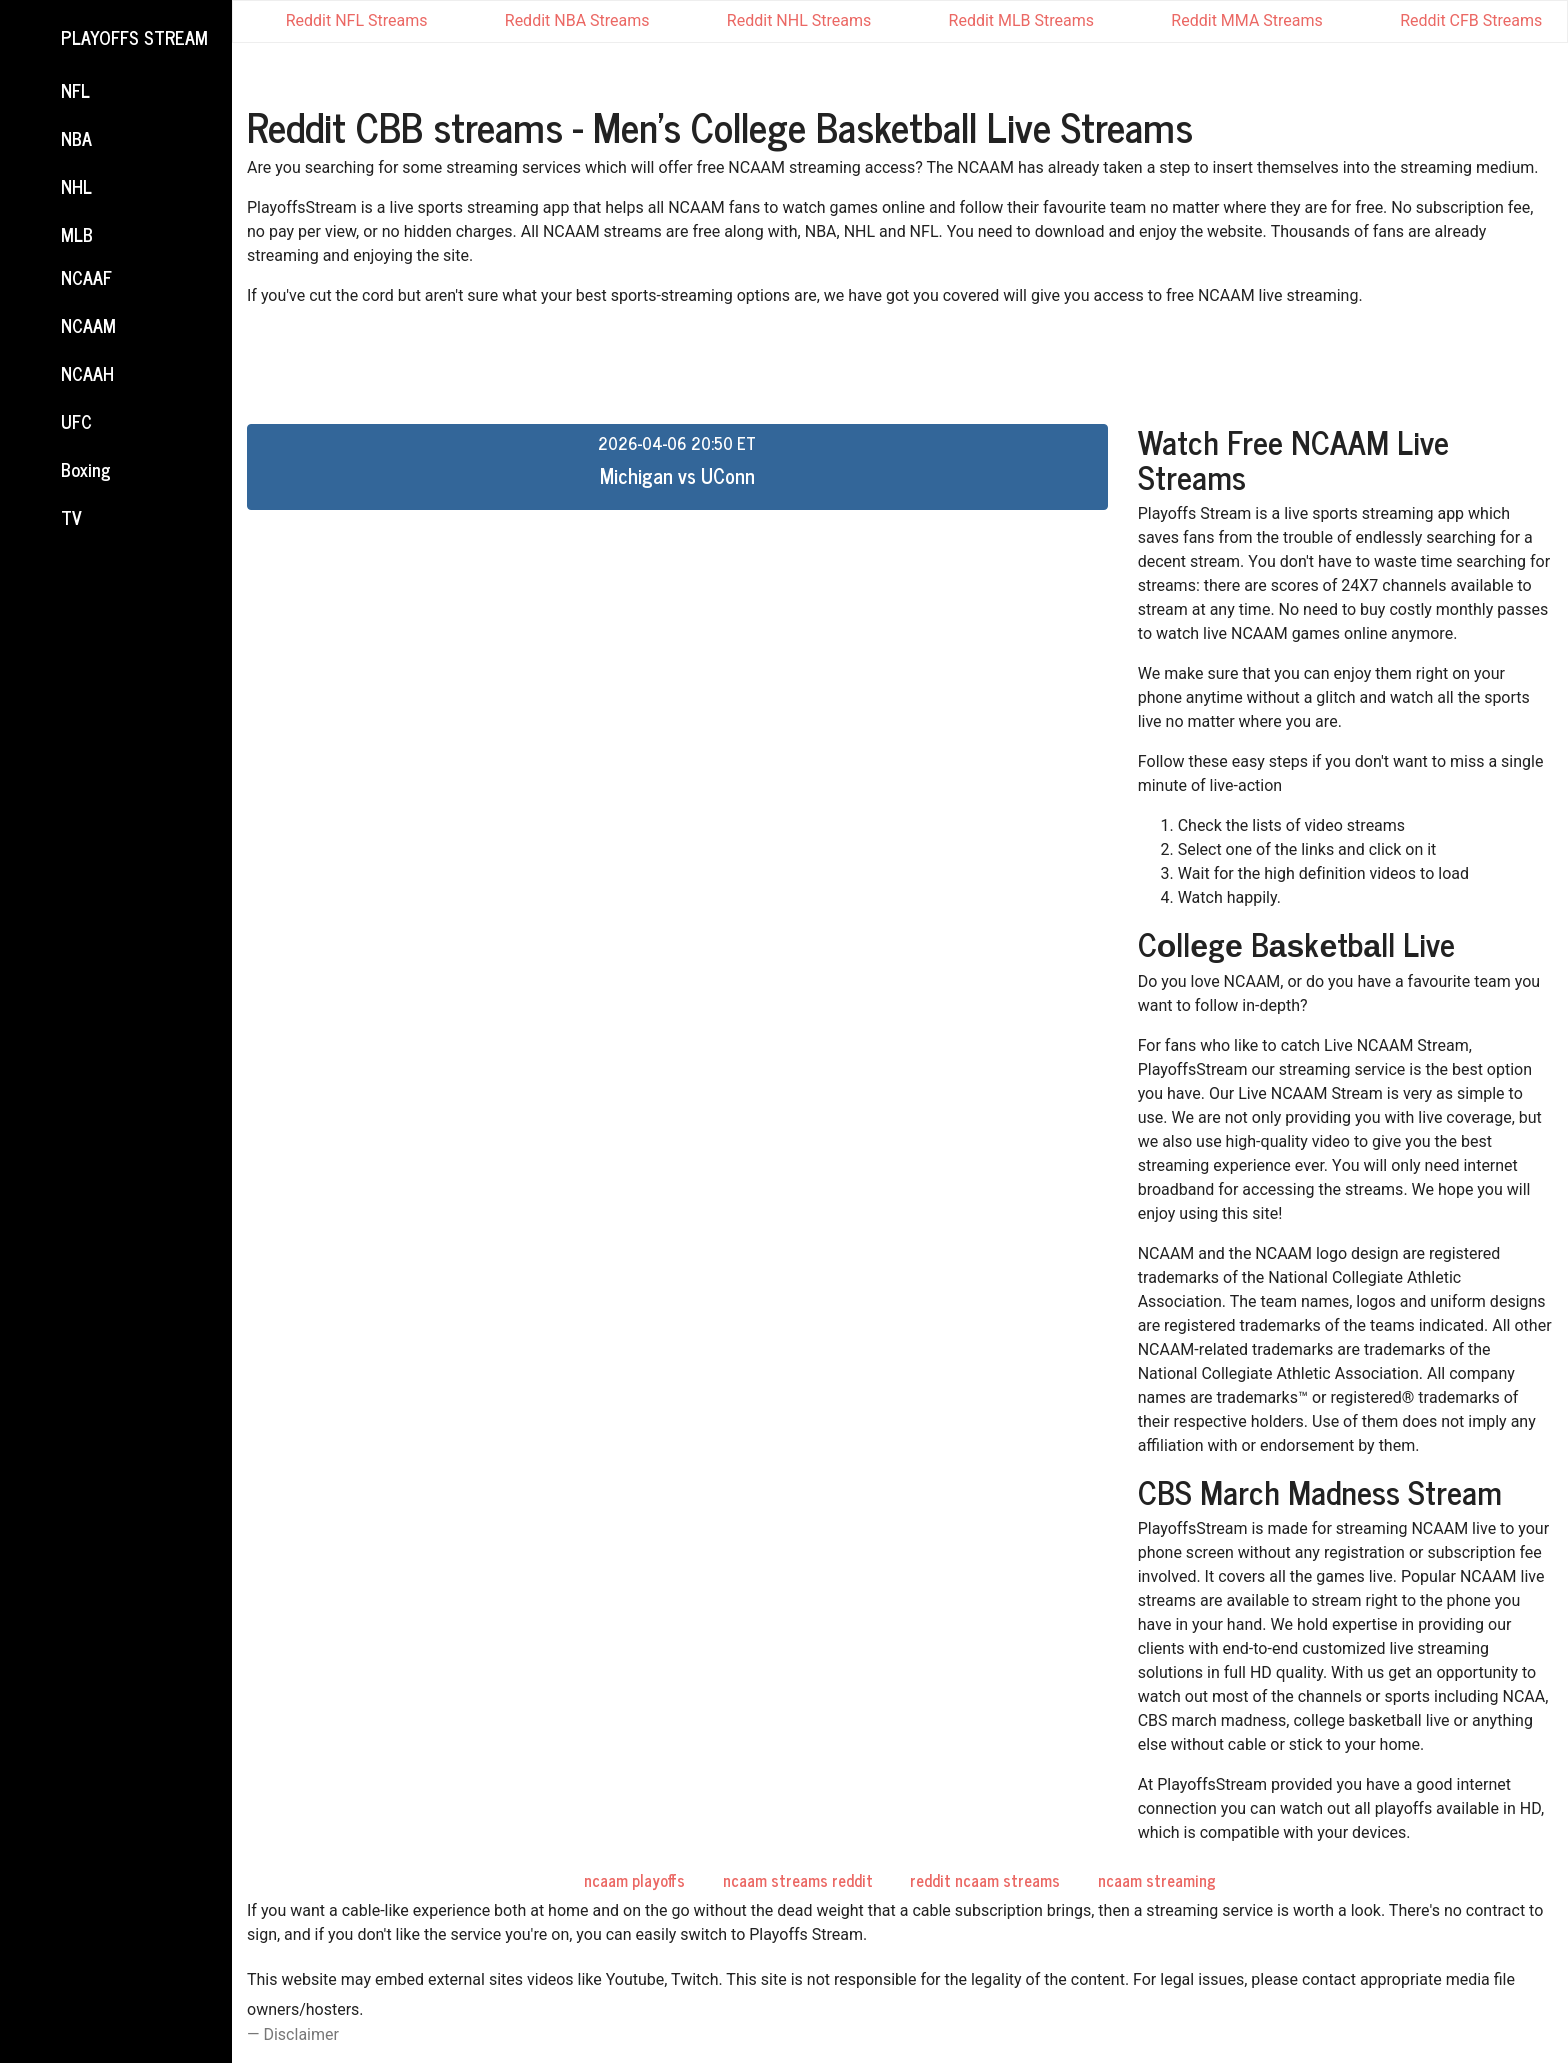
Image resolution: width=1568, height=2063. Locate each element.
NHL (58, 188)
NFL (57, 92)
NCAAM (70, 327)
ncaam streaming (1157, 1880)
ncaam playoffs (634, 1880)
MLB (58, 234)
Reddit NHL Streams (785, 22)
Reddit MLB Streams (1007, 20)
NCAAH (69, 375)
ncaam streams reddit (798, 1880)
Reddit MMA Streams (1232, 20)
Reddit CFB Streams (1457, 20)
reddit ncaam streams (985, 1880)
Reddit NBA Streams (563, 22)
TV (53, 519)
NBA (58, 140)
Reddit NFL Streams (343, 22)
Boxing (67, 471)
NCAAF (68, 279)
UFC (58, 423)
